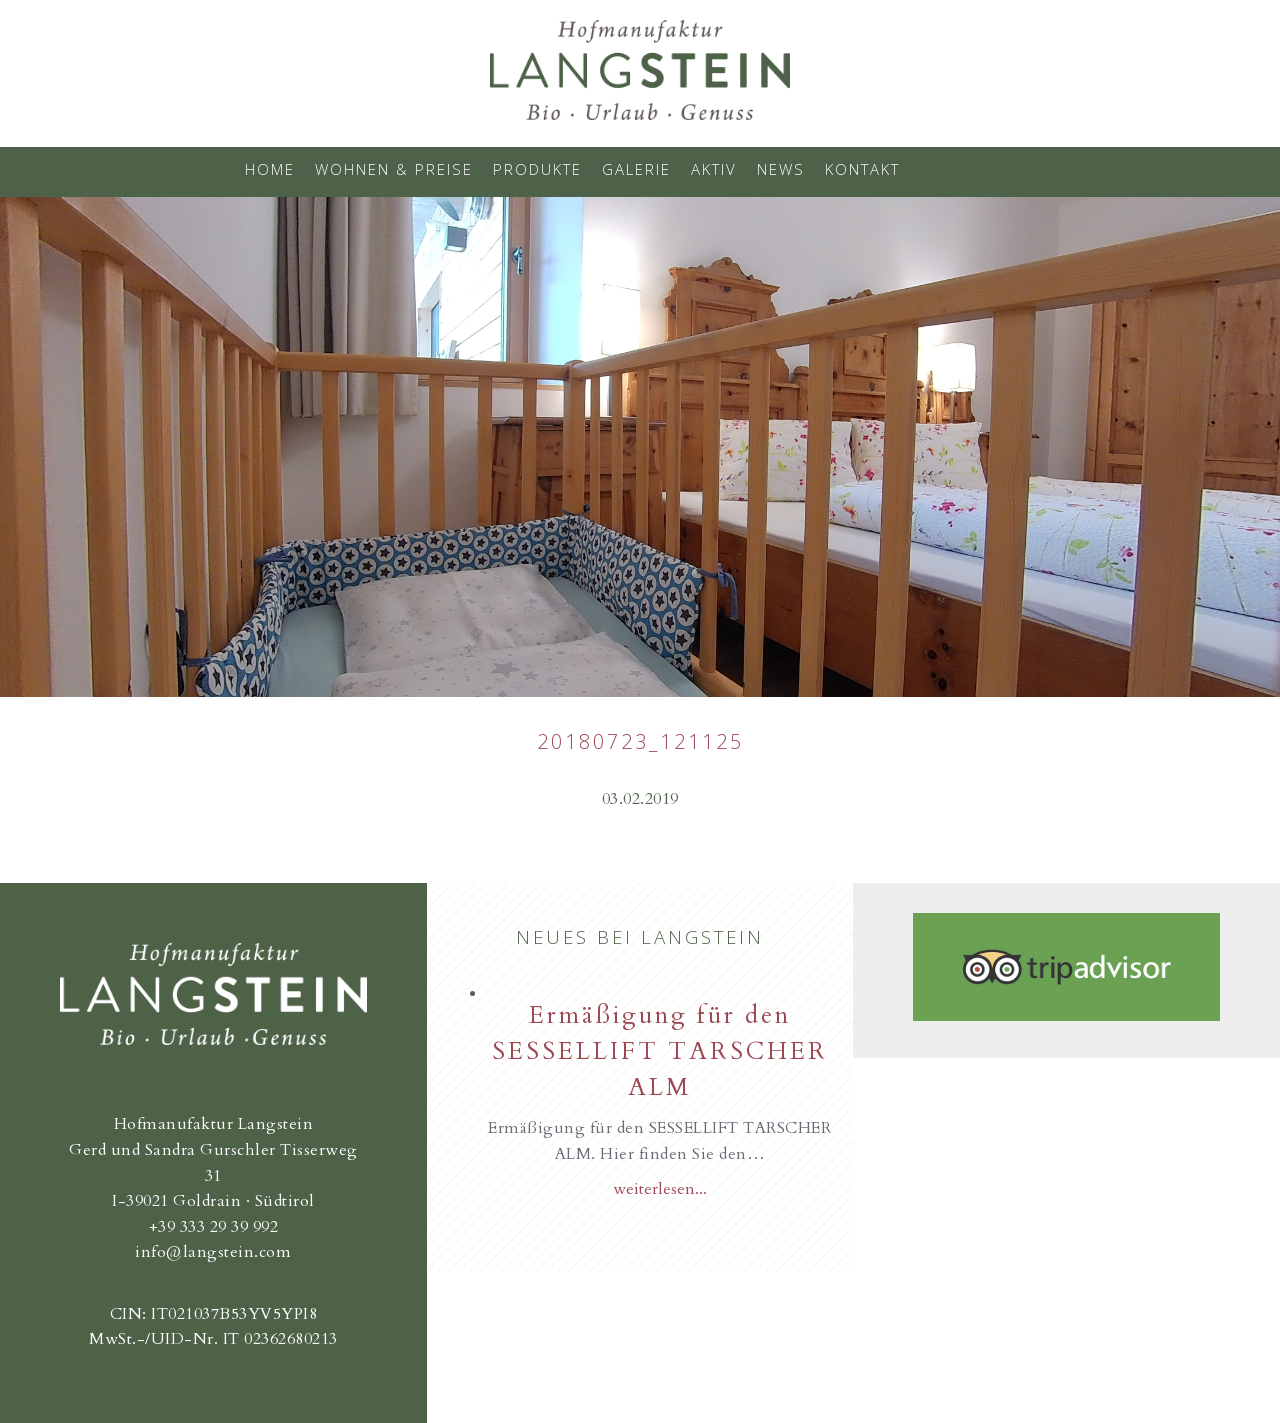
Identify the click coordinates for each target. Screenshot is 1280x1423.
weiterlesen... (660, 1189)
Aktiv (714, 169)
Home (270, 169)
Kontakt (862, 169)
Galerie (636, 169)
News (781, 169)
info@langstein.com (213, 1252)
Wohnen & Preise (394, 169)
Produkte (537, 169)
